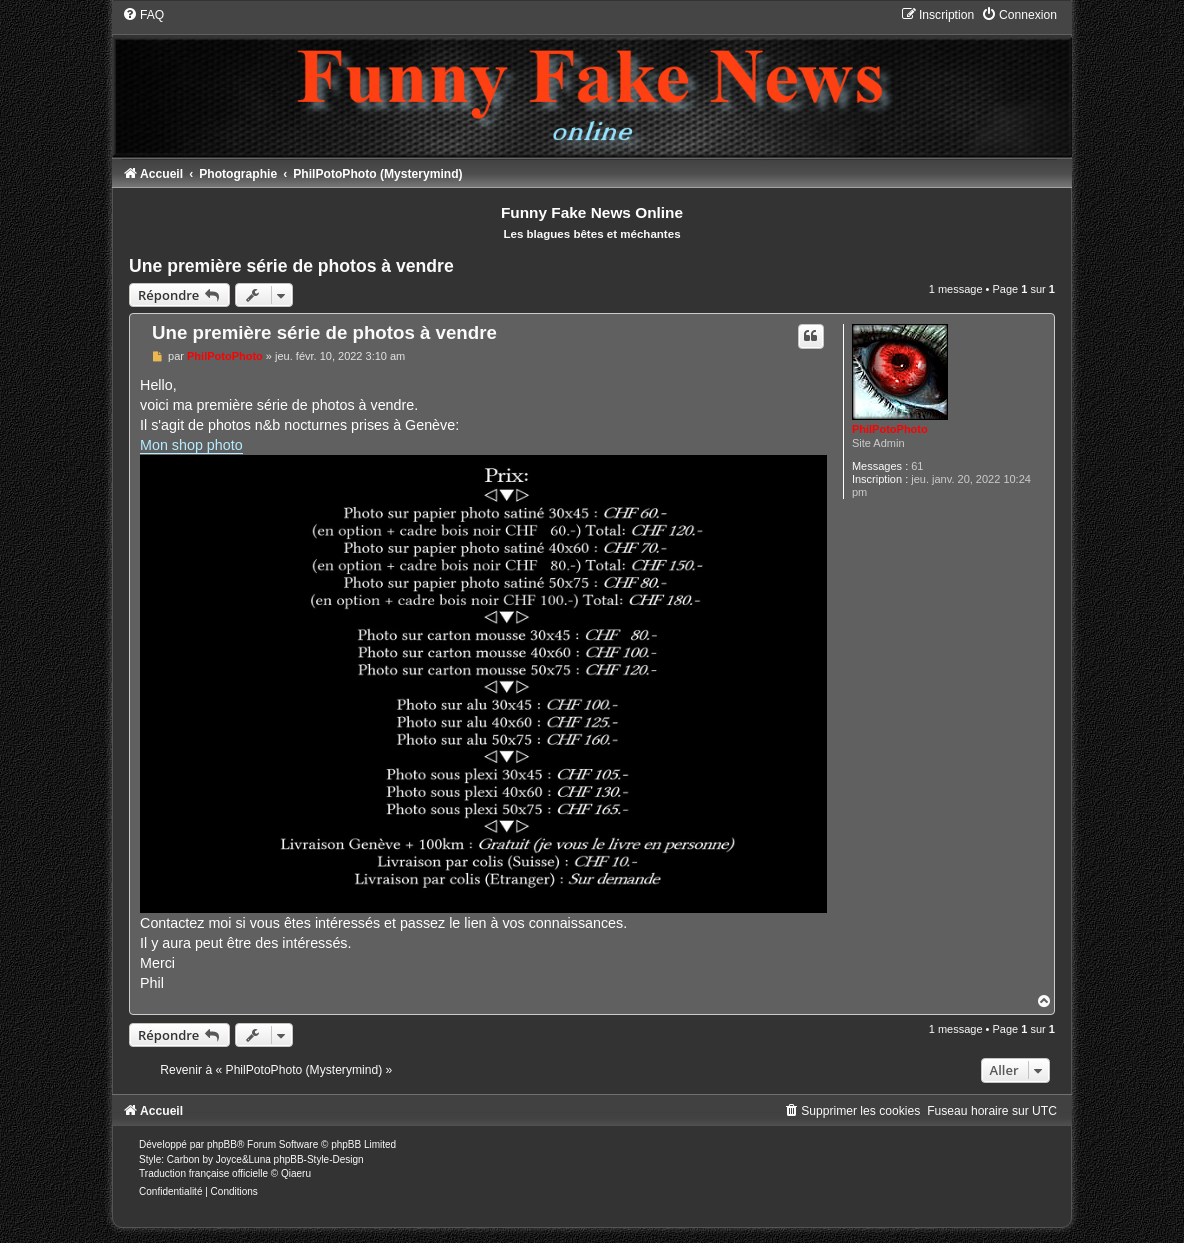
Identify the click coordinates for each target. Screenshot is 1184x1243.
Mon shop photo (191, 445)
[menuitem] (143, 15)
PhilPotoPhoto (890, 429)
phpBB (222, 1144)
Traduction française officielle (203, 1173)
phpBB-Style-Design (319, 1159)
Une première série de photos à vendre (291, 266)
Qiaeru (296, 1173)
